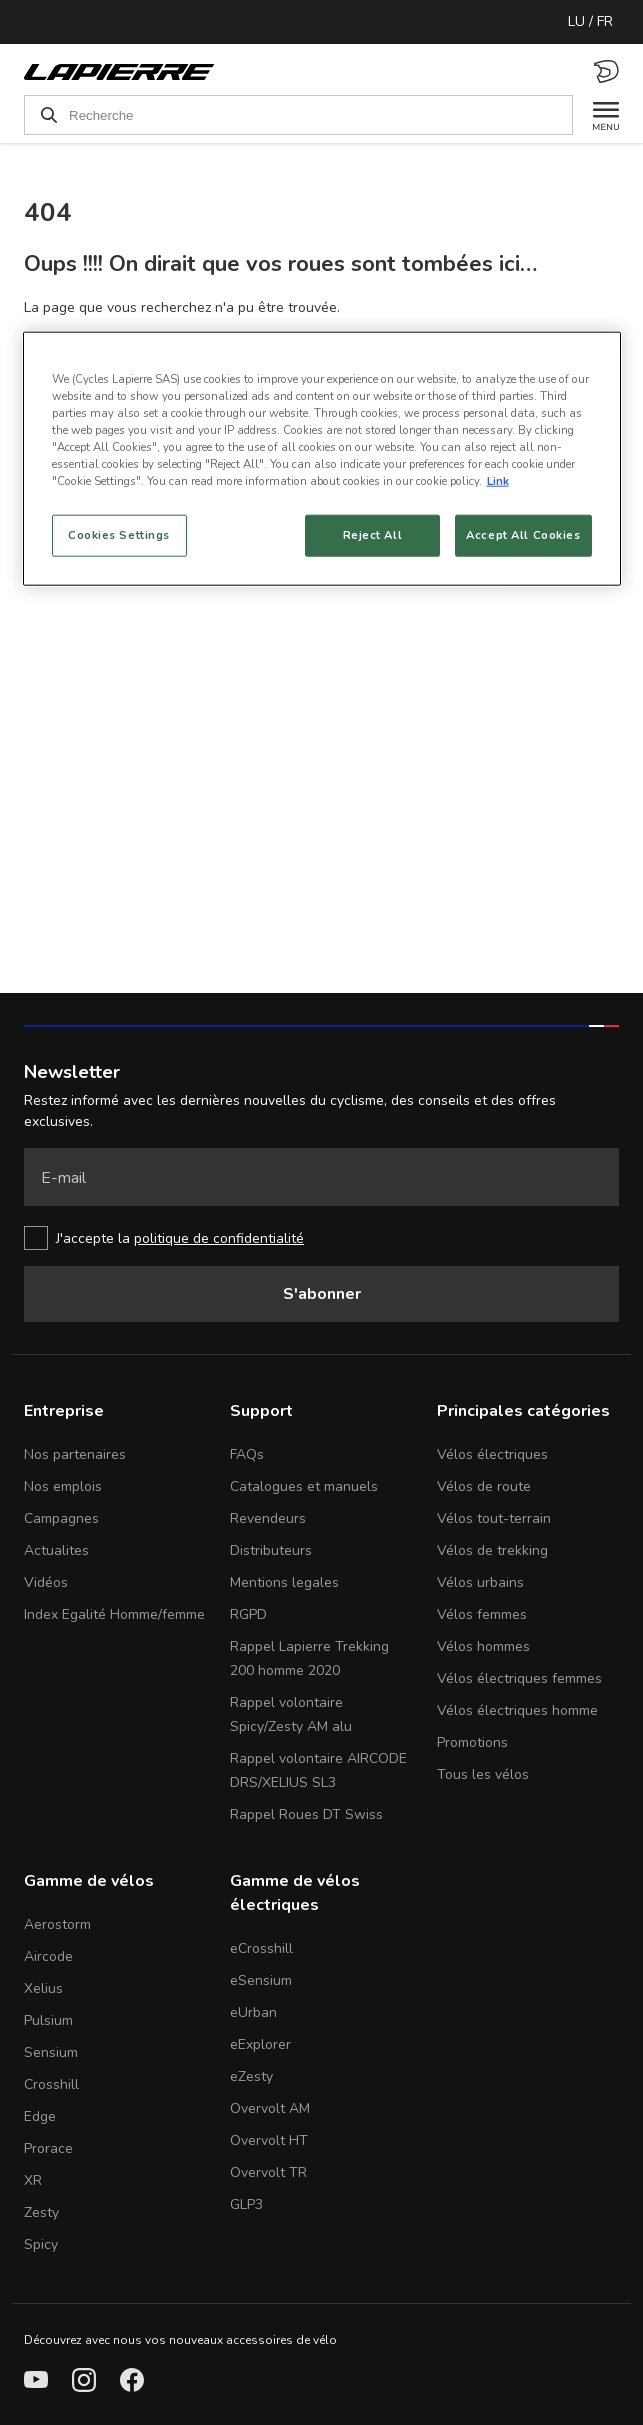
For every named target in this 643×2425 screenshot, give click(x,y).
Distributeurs (271, 1550)
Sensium (51, 2052)
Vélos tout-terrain (494, 1518)
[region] (322, 458)
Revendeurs (268, 1518)
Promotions (472, 1742)
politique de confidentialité (219, 1238)
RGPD (248, 1614)
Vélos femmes (482, 1614)
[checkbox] (321, 1238)
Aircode (48, 1956)
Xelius (43, 1988)
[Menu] (596, 115)
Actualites (56, 1550)
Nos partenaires (75, 1454)
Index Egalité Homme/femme (114, 1614)
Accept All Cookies (523, 535)
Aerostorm (57, 1924)
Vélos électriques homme (517, 1710)
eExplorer (260, 2044)
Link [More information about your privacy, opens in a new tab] (498, 481)
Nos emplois (63, 1486)
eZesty (251, 2076)
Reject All (373, 535)
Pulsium (48, 2020)
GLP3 (246, 2204)
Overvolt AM (270, 2108)
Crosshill (51, 2084)
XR (33, 2180)
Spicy (41, 2244)
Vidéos (46, 1582)
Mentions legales (284, 1582)
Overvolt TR (268, 2172)
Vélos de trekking (492, 1550)
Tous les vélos (483, 1774)
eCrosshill (261, 1948)
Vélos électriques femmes (519, 1678)
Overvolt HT (269, 2140)
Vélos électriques (492, 1454)
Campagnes (61, 1518)
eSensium (261, 1980)
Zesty (41, 2212)
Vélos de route (484, 1486)
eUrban (253, 2012)
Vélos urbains (480, 1582)
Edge (40, 2116)
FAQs (247, 1454)
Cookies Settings (119, 535)
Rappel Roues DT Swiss (306, 1814)
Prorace (48, 2148)
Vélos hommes (483, 1646)
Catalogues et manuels (304, 1486)
